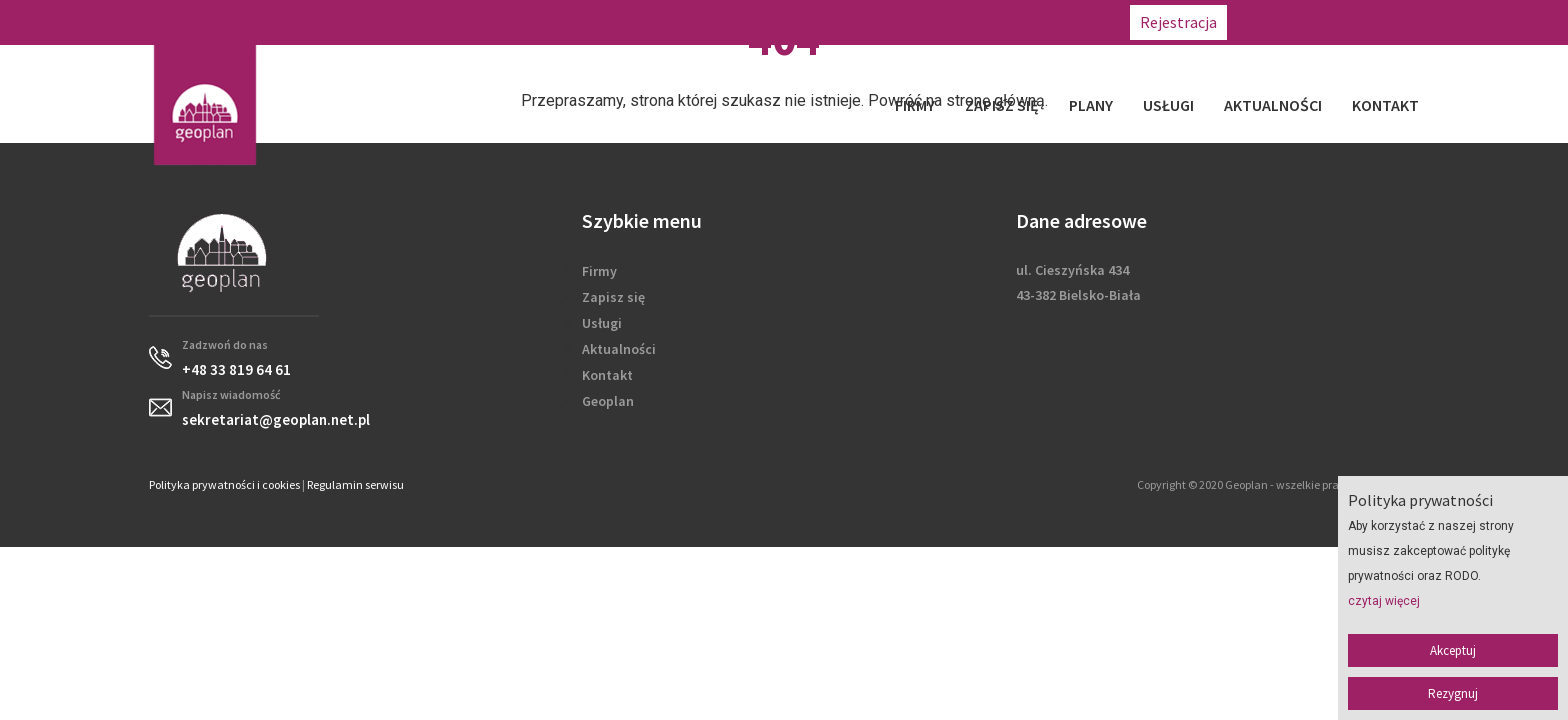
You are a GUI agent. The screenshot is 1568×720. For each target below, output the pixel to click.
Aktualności (1273, 105)
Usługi (1168, 105)
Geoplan (608, 401)
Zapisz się (1002, 105)
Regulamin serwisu (355, 484)
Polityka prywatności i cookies (224, 484)
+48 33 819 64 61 (1297, 22)
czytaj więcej (1384, 601)
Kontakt (1385, 105)
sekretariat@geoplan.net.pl (1464, 22)
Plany (1091, 105)
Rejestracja (1178, 22)
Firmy (915, 105)
